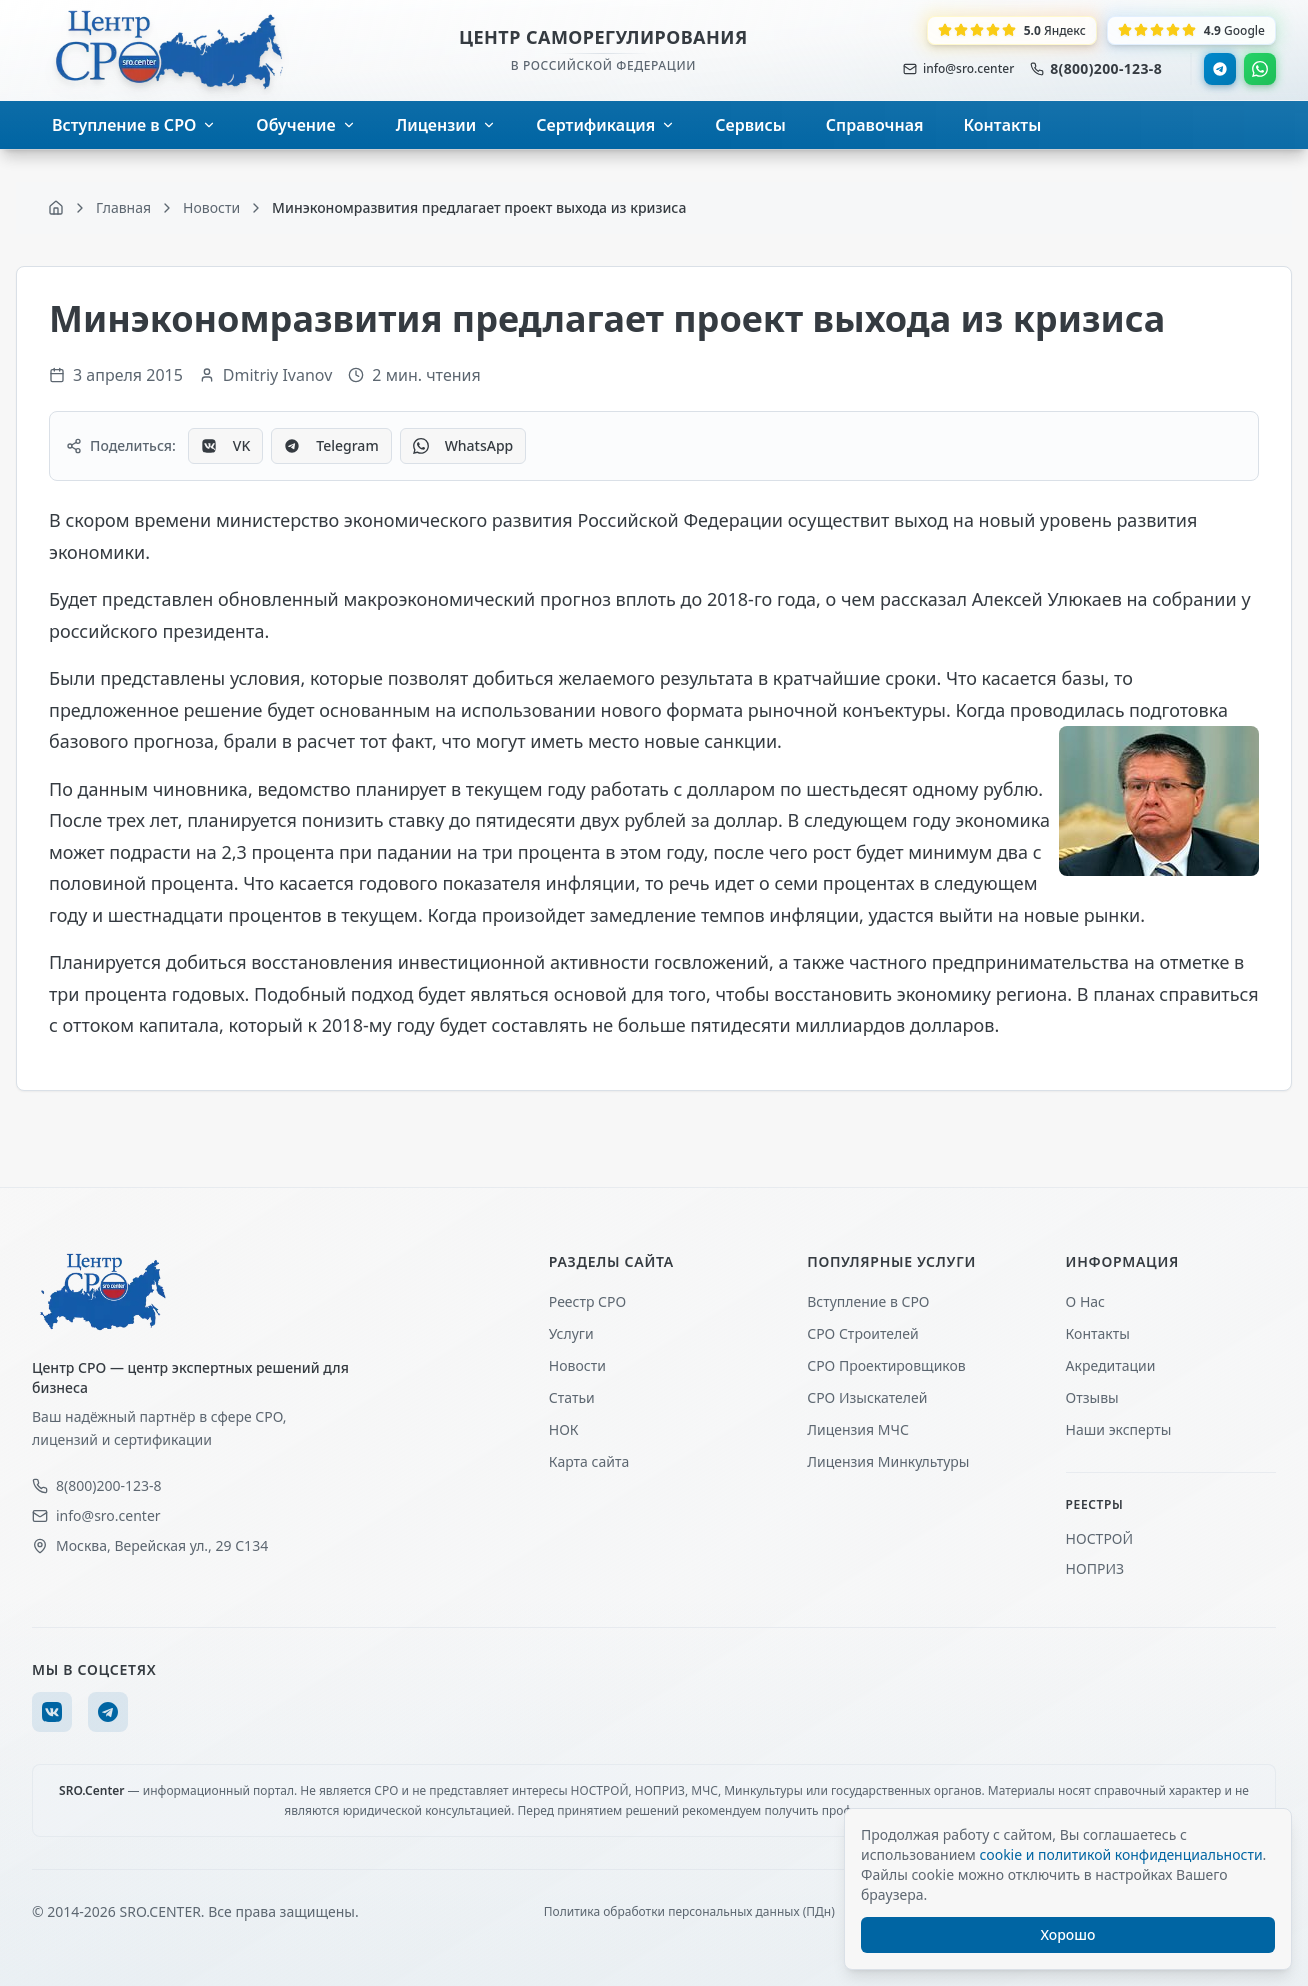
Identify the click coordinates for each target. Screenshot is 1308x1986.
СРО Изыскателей (867, 1397)
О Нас (1085, 1301)
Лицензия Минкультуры (888, 1461)
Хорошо (1068, 1934)
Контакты (1098, 1333)
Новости (577, 1365)
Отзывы (1092, 1397)
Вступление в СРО (868, 1301)
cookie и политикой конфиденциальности (1120, 1854)
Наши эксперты (1119, 1429)
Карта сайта (589, 1461)
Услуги (571, 1333)
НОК (564, 1429)
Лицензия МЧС (858, 1429)
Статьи (572, 1397)
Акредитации (1111, 1365)
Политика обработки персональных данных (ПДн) (689, 1912)
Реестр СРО (587, 1301)
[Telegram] (108, 1712)
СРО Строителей (862, 1333)
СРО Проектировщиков (886, 1365)
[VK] (52, 1712)
